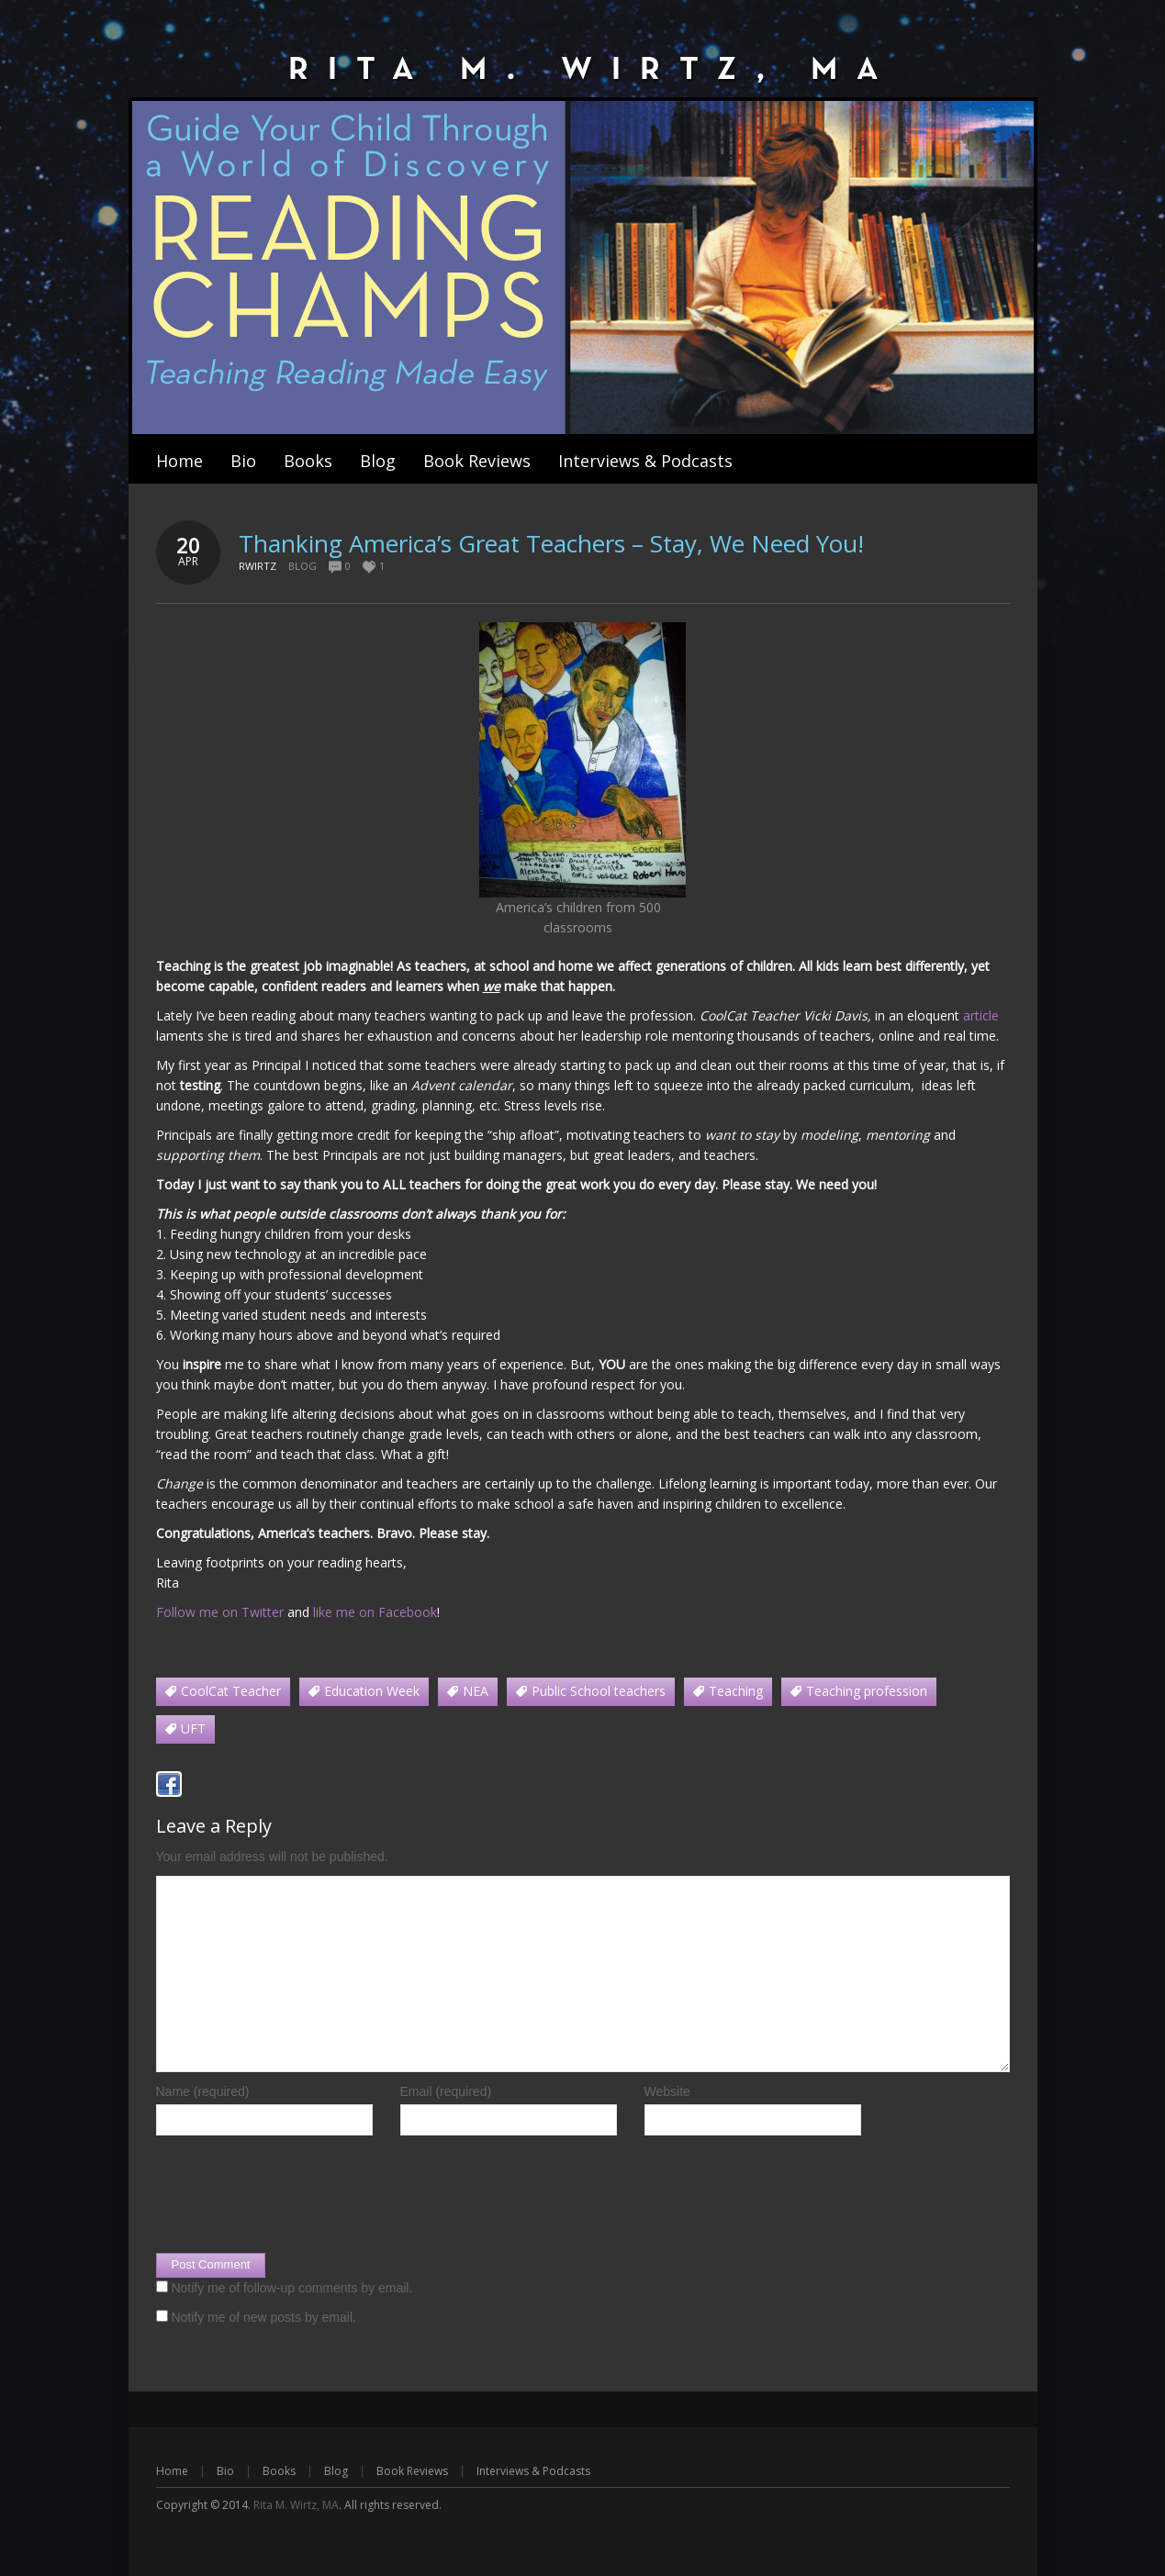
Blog (302, 566)
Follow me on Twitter (220, 1612)
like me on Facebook (375, 1612)
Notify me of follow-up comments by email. (291, 2287)
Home (172, 2471)
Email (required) (446, 2091)
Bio (225, 2471)
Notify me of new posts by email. (263, 2317)
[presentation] (295, 2199)
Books (279, 2471)
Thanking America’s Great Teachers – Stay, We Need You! (551, 543)
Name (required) (203, 2091)
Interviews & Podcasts (533, 2471)
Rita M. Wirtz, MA (296, 2505)
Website (667, 2091)
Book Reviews (412, 2471)
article (981, 1015)
